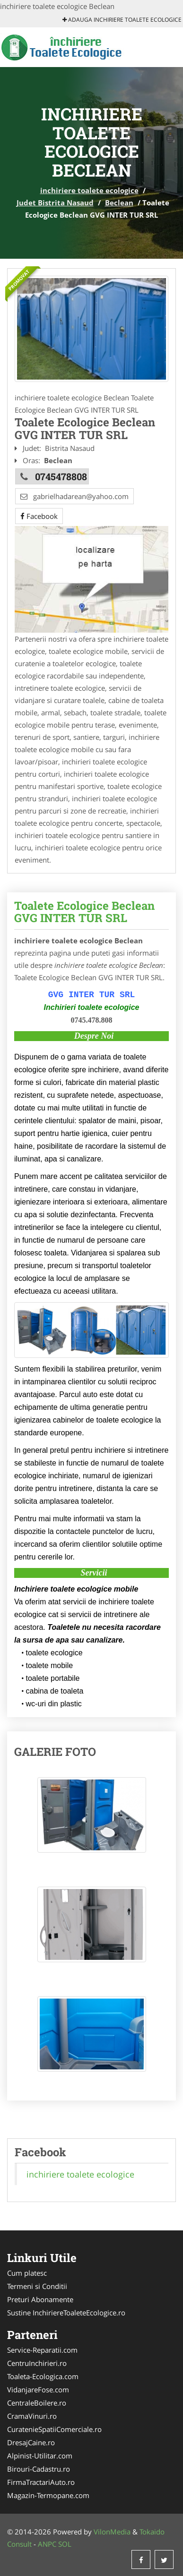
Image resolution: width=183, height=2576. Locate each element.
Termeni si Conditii (37, 2286)
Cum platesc (27, 2273)
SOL (64, 2544)
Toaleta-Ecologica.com (42, 2376)
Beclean (119, 202)
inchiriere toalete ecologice (89, 190)
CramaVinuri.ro (32, 2416)
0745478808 (61, 476)
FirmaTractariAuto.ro (41, 2482)
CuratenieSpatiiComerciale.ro (54, 2429)
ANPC (47, 2544)
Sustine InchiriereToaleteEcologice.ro (66, 2312)
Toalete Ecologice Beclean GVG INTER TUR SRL (84, 911)
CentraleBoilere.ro (36, 2402)
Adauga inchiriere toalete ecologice (122, 20)
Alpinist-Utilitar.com (39, 2455)
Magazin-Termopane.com (48, 2495)
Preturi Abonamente (40, 2299)
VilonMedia (112, 2531)
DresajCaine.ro (31, 2442)
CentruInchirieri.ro (37, 2363)
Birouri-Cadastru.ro (38, 2469)
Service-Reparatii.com (42, 2350)
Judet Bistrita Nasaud (55, 202)
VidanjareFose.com (38, 2389)
